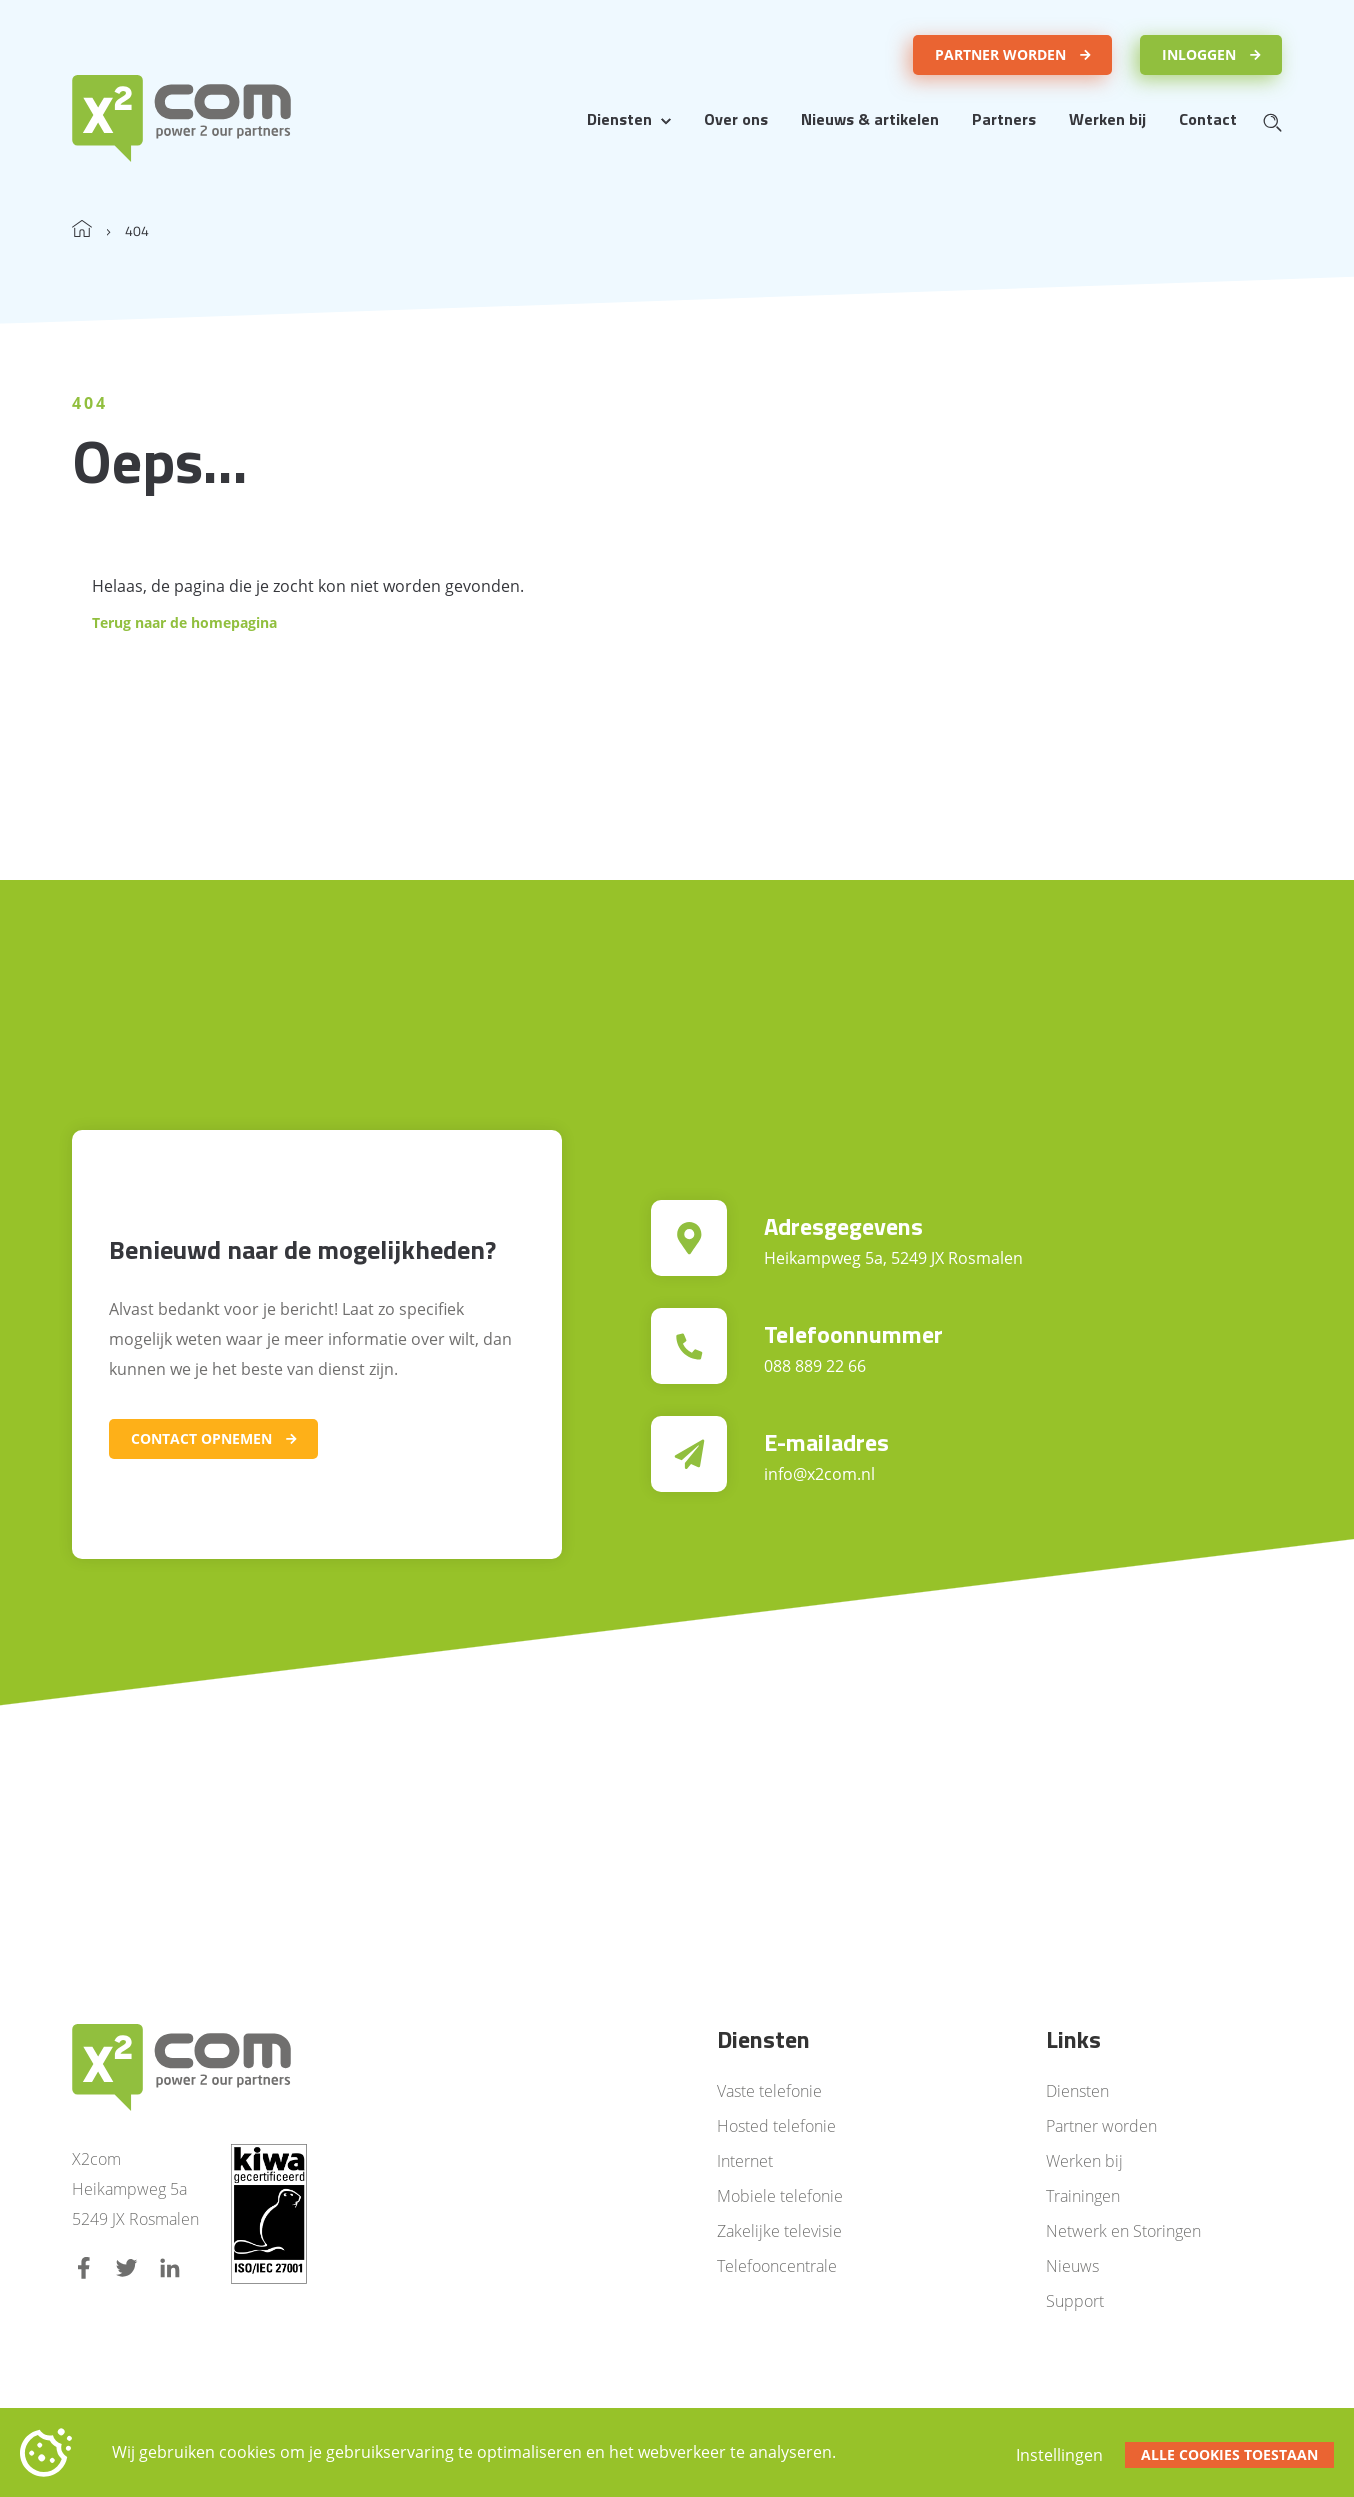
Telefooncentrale (777, 2266)
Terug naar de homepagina (184, 622)
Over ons (736, 119)
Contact (1208, 119)
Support (1075, 2301)
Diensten (619, 119)
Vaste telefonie (769, 2091)
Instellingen (1059, 2455)
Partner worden (1000, 54)
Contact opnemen (201, 1438)
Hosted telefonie (776, 2126)
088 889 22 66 (815, 1366)
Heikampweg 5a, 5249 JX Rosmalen (893, 1258)
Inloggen (1199, 54)
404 (137, 230)
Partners (1004, 119)
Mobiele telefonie (780, 2196)
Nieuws (1072, 2266)
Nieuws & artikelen (870, 119)
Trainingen (1083, 2196)
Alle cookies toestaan (1229, 2454)
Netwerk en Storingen (1123, 2231)
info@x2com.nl (819, 1474)
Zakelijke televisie (779, 2231)
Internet (745, 2161)
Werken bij (1107, 119)
